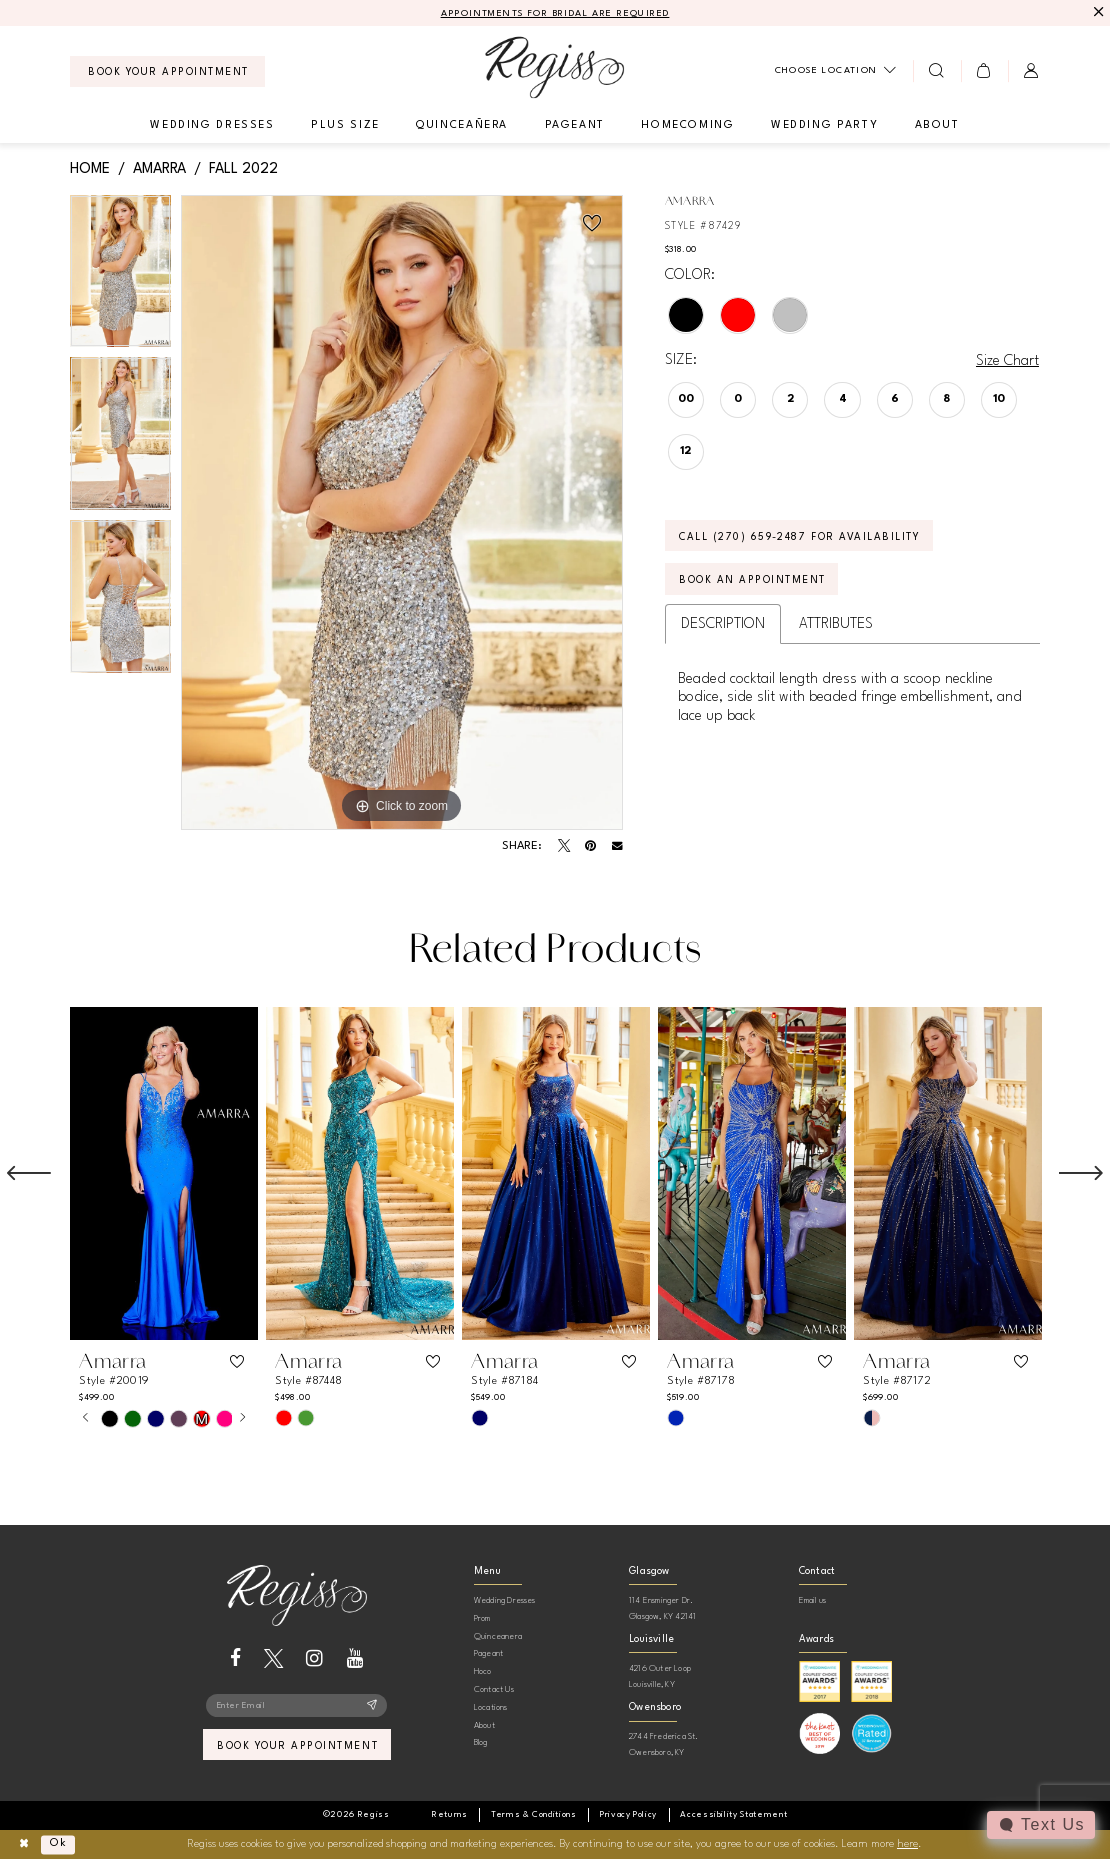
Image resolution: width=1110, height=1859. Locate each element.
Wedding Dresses (505, 1600)
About (484, 1725)
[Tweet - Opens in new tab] (564, 846)
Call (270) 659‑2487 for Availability (799, 537)
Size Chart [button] (1007, 361)
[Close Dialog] (23, 1844)
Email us (813, 1600)
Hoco (483, 1671)
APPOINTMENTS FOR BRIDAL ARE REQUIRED (555, 13)
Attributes (836, 624)
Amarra (159, 169)
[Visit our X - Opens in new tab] (273, 1658)
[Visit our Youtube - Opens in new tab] (355, 1658)
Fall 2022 (243, 169)
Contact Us (494, 1689)
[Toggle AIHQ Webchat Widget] (1041, 1825)
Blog (481, 1742)
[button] (984, 71)
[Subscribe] (372, 1706)
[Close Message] (1096, 12)
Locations (491, 1707)
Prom (482, 1618)
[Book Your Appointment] (167, 71)
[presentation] (164, 1173)
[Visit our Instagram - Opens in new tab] (314, 1658)
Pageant (488, 1653)
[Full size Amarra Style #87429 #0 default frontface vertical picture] (402, 513)
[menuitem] (167, 71)
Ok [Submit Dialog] (58, 1843)
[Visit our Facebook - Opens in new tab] (235, 1658)
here (907, 1844)
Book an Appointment (752, 580)
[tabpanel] (120, 276)
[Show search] (936, 71)
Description (723, 624)
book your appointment (297, 1746)
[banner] (554, 67)
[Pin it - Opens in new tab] (590, 846)
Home (90, 169)
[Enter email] (296, 1706)
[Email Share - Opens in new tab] (617, 846)
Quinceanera (498, 1636)
